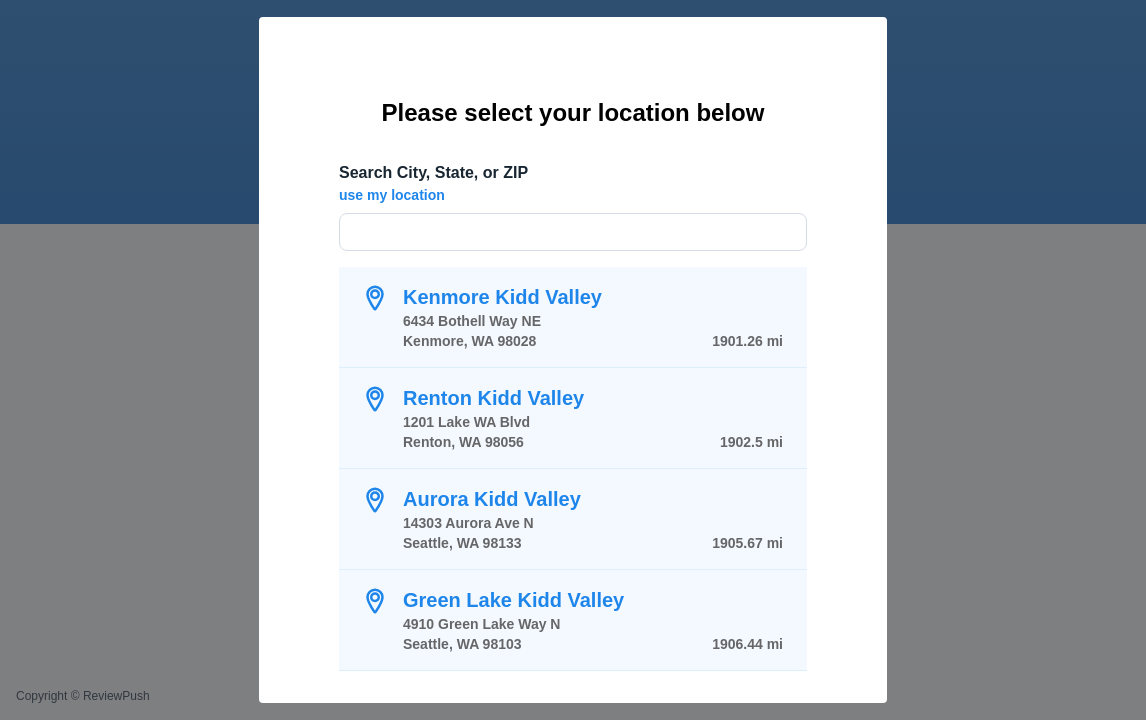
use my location (392, 195)
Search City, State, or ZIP (433, 172)
